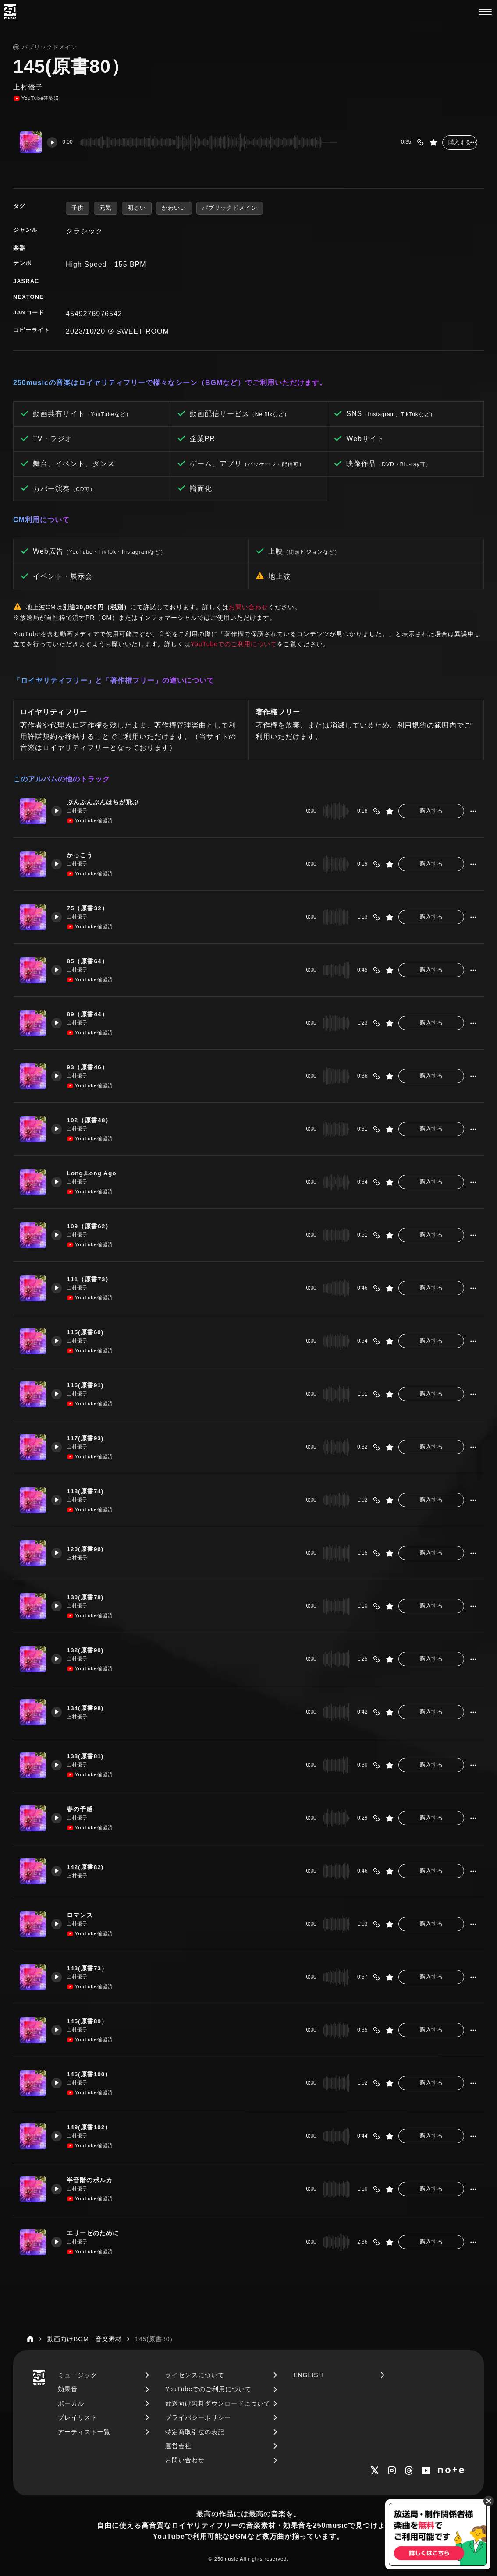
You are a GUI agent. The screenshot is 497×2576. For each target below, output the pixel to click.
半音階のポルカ (94, 2180)
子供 (77, 208)
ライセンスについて (194, 2374)
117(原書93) (90, 1438)
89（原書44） (92, 1014)
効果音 (68, 2388)
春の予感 (84, 1809)
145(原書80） (92, 2021)
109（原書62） (94, 1226)
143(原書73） (92, 1968)
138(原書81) (90, 1756)
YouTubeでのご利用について (234, 643)
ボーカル (71, 2403)
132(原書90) (90, 1650)
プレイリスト (77, 2417)
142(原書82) (90, 1867)
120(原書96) (90, 1549)
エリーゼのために (98, 2233)
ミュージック (77, 2374)
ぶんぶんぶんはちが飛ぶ (108, 802)
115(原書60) (90, 1332)
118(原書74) (90, 1491)
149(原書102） (94, 2127)
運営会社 (178, 2445)
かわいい (174, 208)
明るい (137, 208)
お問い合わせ (248, 607)
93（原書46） (92, 1067)
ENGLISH (308, 2374)
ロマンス (84, 1915)
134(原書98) (90, 1708)
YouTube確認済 (36, 98)
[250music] (10, 11)
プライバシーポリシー (198, 2417)
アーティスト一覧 (84, 2431)
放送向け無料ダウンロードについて (217, 2403)
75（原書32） (92, 908)
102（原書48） (94, 1120)
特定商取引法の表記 (194, 2431)
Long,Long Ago (97, 1173)
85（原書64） (92, 961)
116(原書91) (90, 1385)
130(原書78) (90, 1597)
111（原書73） (94, 1279)
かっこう (84, 855)
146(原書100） (94, 2074)
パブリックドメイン (229, 208)
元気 (105, 208)
